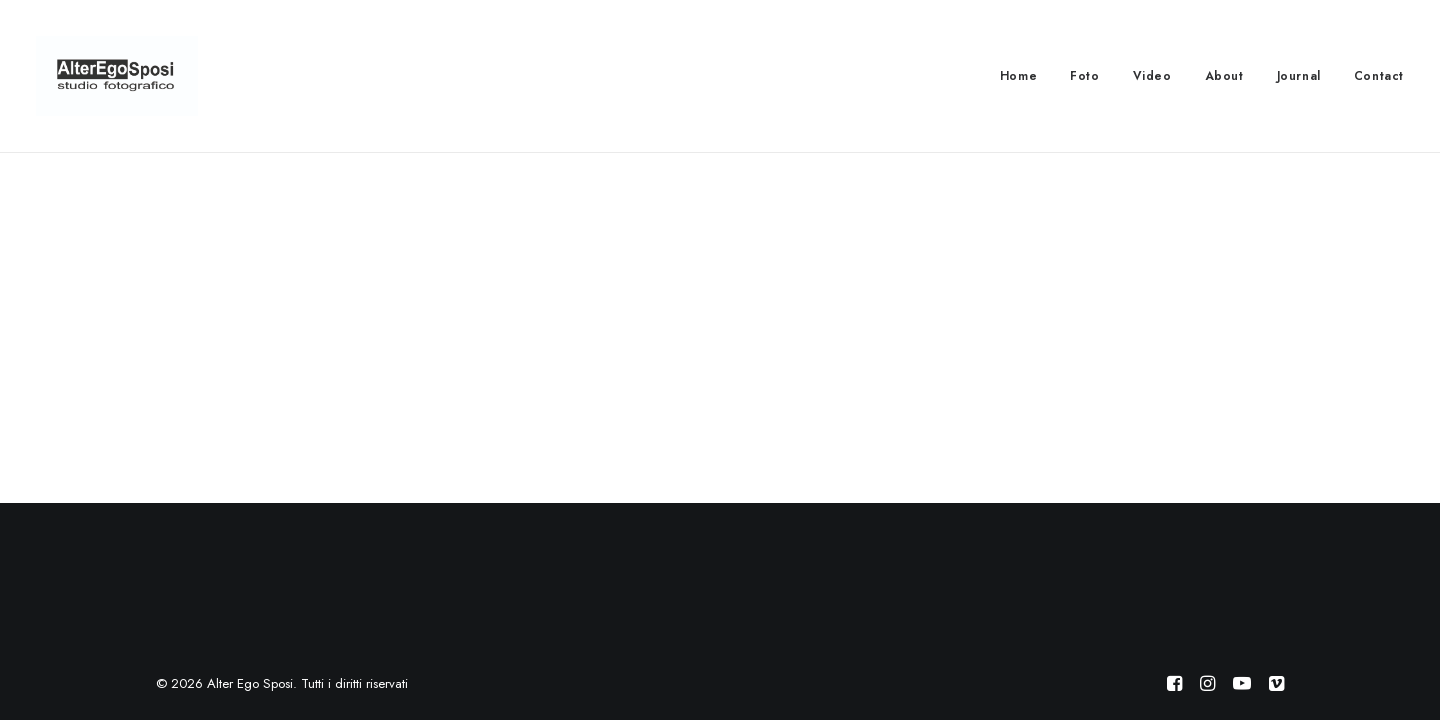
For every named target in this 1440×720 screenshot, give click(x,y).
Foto (1084, 76)
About (1224, 76)
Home (1018, 76)
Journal (1299, 76)
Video (1152, 76)
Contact (1379, 76)
